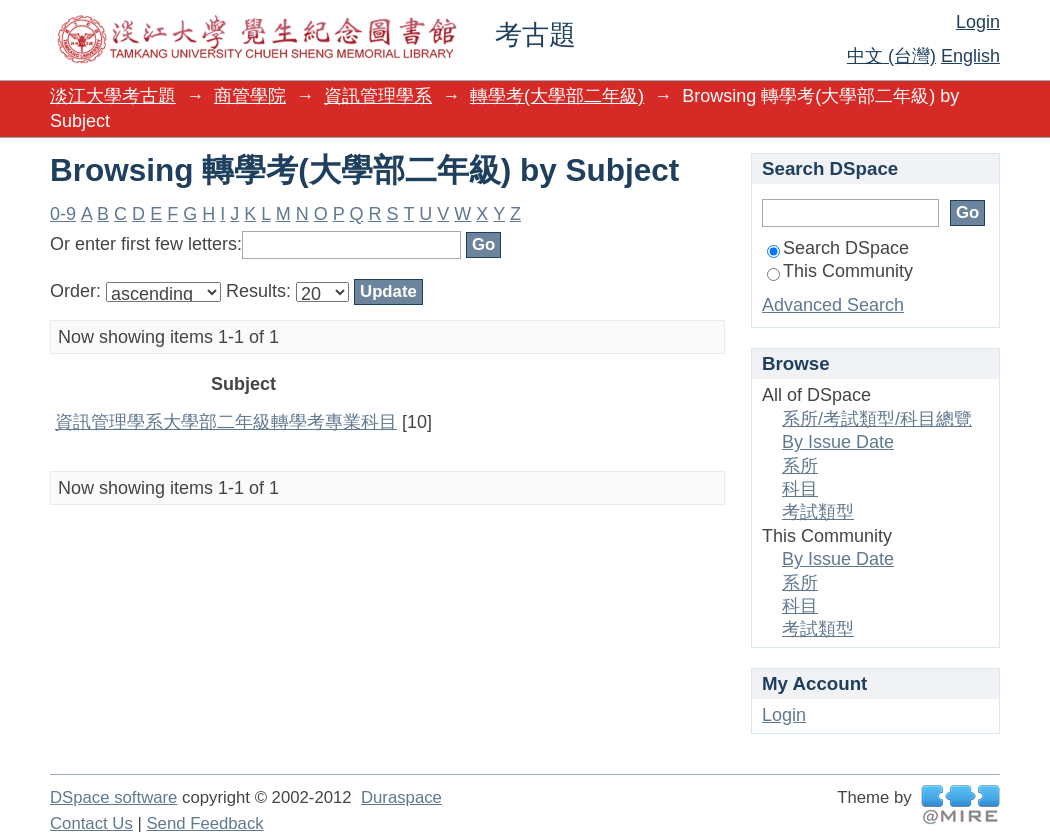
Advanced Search (833, 305)
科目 (800, 489)
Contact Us (91, 823)
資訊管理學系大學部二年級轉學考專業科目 (226, 422)
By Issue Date (838, 442)
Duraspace (401, 797)
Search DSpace (838, 248)
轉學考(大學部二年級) (557, 96)
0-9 (63, 214)
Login (978, 22)
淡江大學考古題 (113, 96)
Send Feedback (204, 823)
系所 (800, 466)
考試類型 (818, 512)
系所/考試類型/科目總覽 (877, 419)
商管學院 (250, 96)
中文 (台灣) (891, 56)
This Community (840, 271)
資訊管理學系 (378, 96)
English (970, 56)
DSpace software (113, 797)
